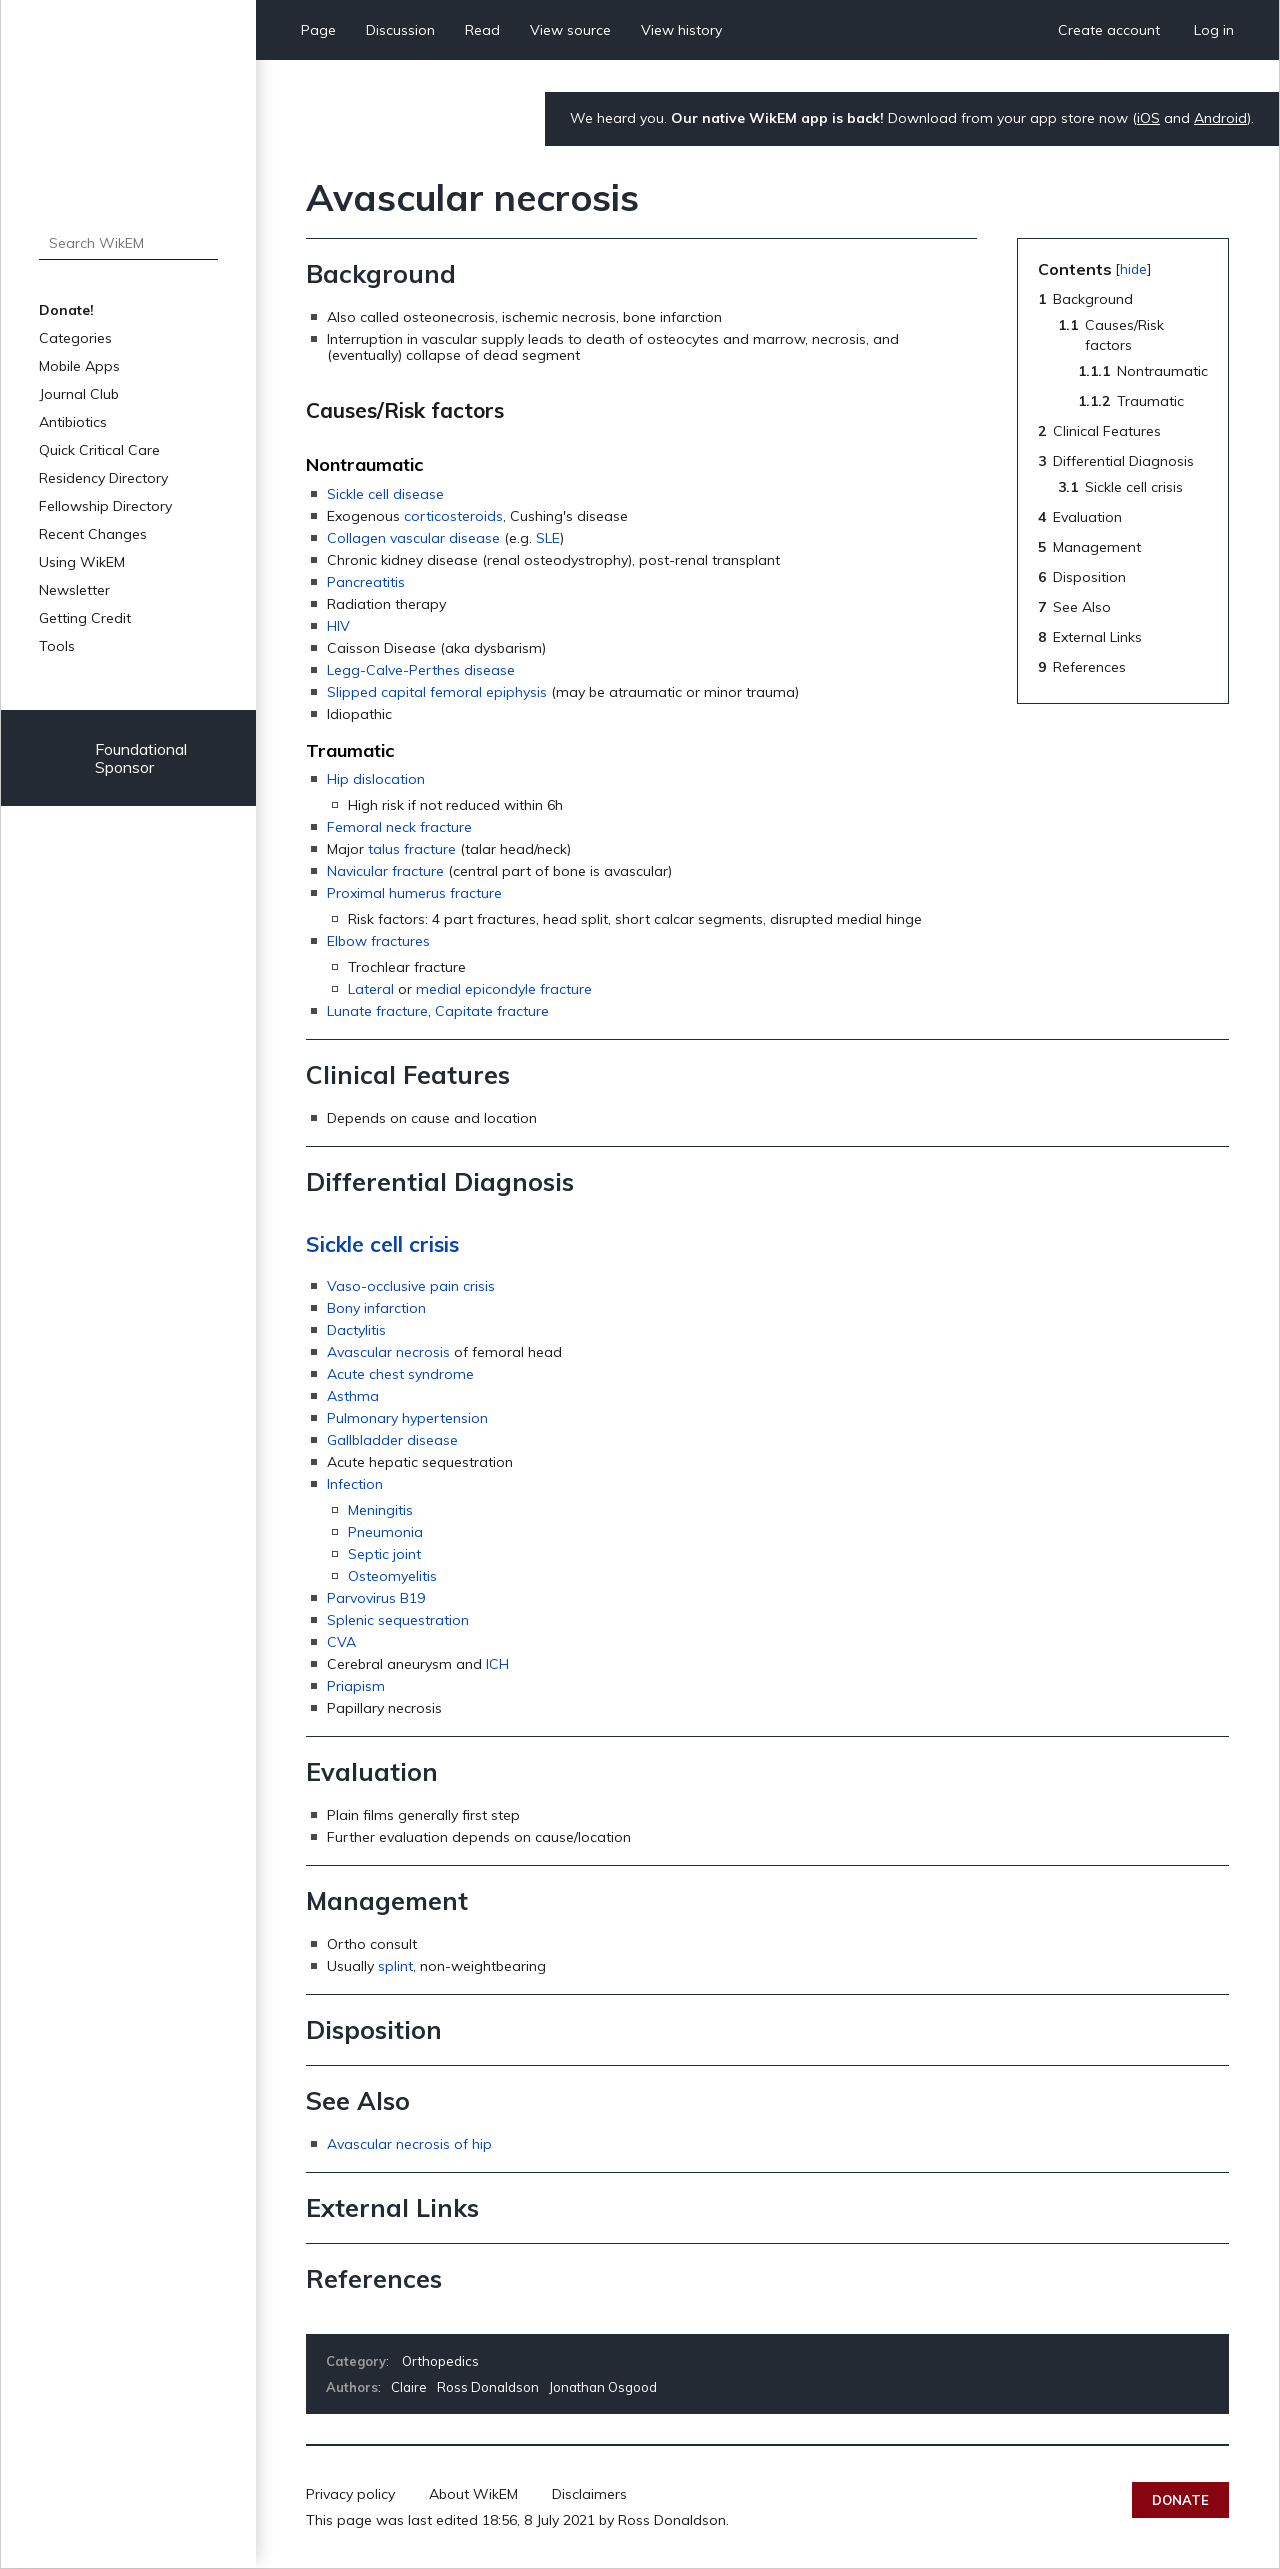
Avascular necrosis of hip (409, 2144)
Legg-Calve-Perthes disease (421, 670)
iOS (1148, 118)
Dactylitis (356, 1330)
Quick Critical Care (99, 450)
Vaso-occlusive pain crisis (411, 1286)
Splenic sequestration (398, 1620)
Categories (75, 338)
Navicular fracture (385, 871)
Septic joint (384, 1554)
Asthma (353, 1396)
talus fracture (412, 849)
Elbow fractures (378, 941)
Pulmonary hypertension (407, 1418)
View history (681, 30)
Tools (57, 646)
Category (356, 2361)
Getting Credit (85, 618)
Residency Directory (103, 478)
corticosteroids (453, 516)
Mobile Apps (79, 366)
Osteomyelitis (392, 1576)
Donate (1180, 2500)
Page (318, 30)
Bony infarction (376, 1308)
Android (1220, 118)
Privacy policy (350, 2494)
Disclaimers (589, 2494)
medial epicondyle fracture (504, 989)
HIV (338, 626)
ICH (497, 1664)
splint (395, 1966)
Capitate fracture (492, 1011)
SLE (548, 538)
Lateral (371, 989)
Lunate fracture (377, 1011)
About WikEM (473, 2494)
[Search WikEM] (128, 243)
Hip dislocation (376, 779)
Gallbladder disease (392, 1440)
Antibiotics (73, 422)
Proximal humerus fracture (414, 893)
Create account (1109, 30)
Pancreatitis (366, 582)
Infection (355, 1484)
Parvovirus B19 (376, 1598)
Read (482, 30)
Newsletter (74, 590)
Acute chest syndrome (400, 1374)
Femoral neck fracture (399, 827)
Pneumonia (385, 1532)
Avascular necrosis (388, 1352)
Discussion (400, 30)
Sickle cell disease (385, 494)
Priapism (356, 1686)
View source (570, 30)
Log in (1214, 30)
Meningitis (380, 1510)
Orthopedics (440, 2361)
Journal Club (79, 394)
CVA (341, 1642)
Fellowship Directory (105, 506)
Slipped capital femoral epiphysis (437, 692)
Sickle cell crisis (382, 1244)
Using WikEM (82, 562)
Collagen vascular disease (413, 538)
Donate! (66, 310)
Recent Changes (93, 534)
